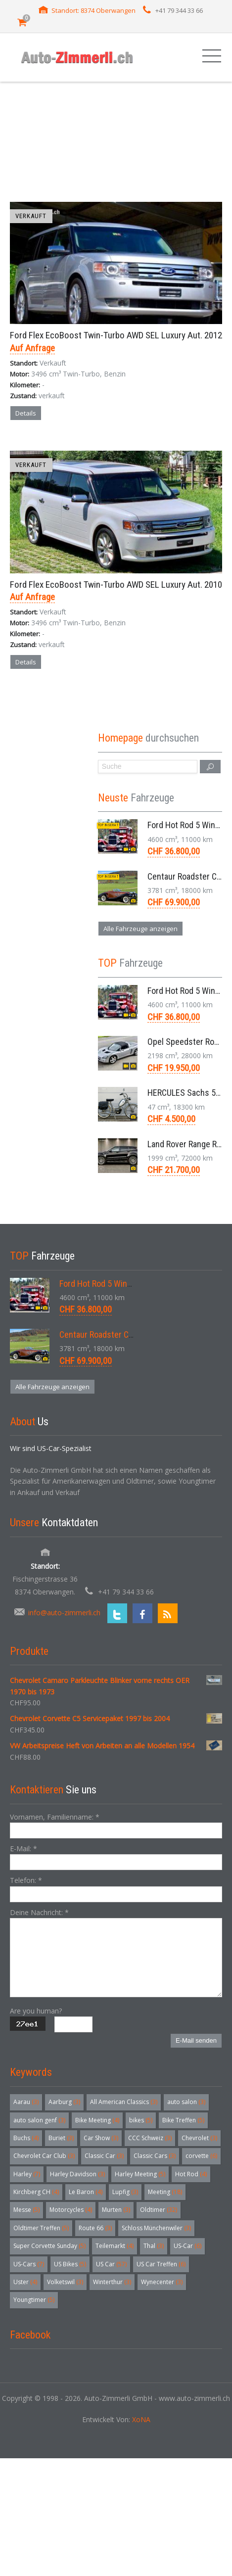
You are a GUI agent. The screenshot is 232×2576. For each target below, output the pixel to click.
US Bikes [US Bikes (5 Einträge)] (70, 2264)
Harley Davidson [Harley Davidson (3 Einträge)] (77, 2174)
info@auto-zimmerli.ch (64, 1612)
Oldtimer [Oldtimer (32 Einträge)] (158, 2209)
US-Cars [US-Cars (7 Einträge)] (28, 2264)
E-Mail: (23, 1848)
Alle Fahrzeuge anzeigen (140, 928)
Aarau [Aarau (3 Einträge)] (26, 2102)
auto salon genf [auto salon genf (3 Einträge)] (39, 2120)
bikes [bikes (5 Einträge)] (140, 2120)
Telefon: (26, 1880)
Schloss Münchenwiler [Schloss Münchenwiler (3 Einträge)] (156, 2228)
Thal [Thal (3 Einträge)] (153, 2246)
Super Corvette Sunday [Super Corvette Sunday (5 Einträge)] (49, 2246)
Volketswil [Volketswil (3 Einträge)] (65, 2282)
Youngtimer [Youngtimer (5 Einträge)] (33, 2299)
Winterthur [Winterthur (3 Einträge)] (112, 2282)
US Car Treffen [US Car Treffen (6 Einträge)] (161, 2264)
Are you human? (36, 2010)
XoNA (141, 2419)
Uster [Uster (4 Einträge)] (25, 2282)
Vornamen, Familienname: (54, 1817)
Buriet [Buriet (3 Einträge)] (61, 2138)
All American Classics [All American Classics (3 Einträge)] (123, 2102)
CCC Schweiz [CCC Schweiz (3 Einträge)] (150, 2138)
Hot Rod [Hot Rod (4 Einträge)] (191, 2174)
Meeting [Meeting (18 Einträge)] (165, 2192)
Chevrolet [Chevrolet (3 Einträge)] (199, 2138)
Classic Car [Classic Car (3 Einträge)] (104, 2156)
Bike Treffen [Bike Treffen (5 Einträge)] (183, 2120)
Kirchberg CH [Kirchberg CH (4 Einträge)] (36, 2192)
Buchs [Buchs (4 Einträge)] (26, 2138)
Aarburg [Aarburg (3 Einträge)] (64, 2102)
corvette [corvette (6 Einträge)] (201, 2156)
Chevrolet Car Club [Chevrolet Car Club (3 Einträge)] (44, 2156)
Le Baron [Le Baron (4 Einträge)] (85, 2192)
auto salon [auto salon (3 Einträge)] (186, 2102)
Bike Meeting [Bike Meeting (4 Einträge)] (97, 2120)
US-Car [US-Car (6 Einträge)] (187, 2246)
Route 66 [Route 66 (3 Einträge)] (95, 2228)
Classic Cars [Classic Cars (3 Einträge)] (155, 2156)
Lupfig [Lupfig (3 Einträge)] (125, 2192)
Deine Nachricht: (39, 1912)
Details (25, 413)
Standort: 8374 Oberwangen (93, 10)
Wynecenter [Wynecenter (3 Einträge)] (162, 2282)
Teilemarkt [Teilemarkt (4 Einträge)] (114, 2246)
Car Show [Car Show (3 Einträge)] (101, 2138)
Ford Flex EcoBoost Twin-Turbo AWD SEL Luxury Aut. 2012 (116, 335)
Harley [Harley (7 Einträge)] (26, 2174)
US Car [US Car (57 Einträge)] (111, 2264)
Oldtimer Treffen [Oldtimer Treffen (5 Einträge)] (41, 2228)
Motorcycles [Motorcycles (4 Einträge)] (70, 2209)
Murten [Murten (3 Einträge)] (116, 2209)
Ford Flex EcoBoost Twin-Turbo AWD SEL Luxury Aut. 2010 (116, 584)
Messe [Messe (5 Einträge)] (26, 2209)
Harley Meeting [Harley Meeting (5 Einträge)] (140, 2174)
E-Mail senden (196, 2040)
